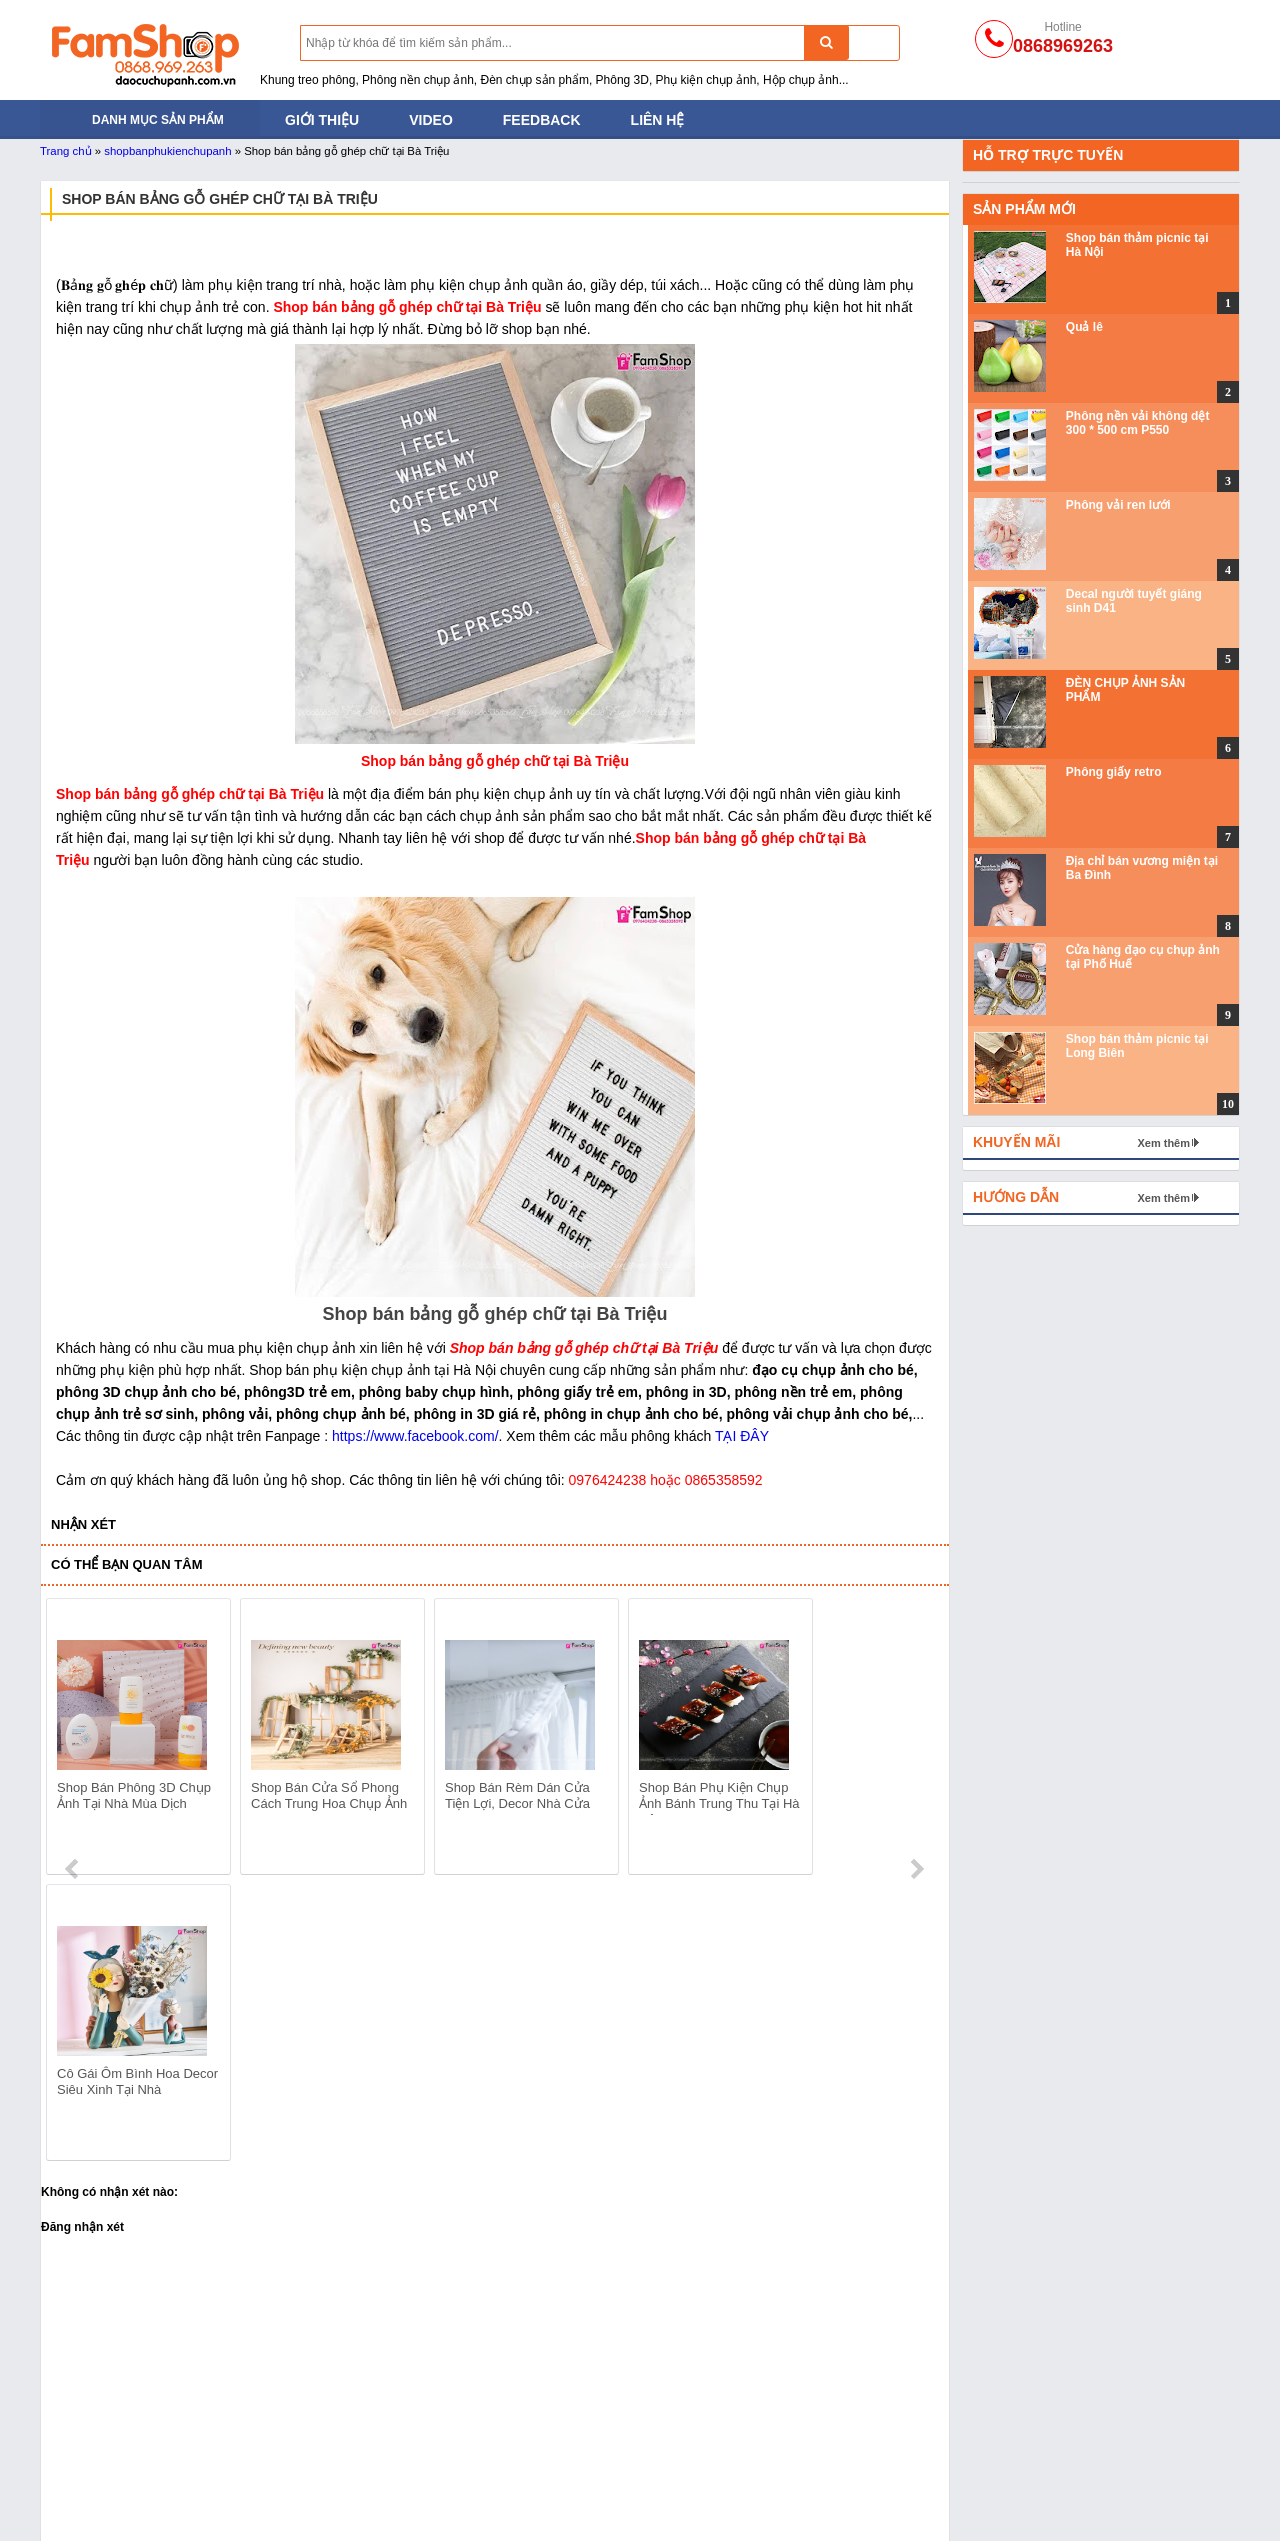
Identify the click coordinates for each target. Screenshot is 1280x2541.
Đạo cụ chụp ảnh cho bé (357, 2429)
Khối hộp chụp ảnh (819, 2454)
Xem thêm (1163, 1143)
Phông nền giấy (569, 2454)
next (916, 1740)
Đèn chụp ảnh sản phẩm (117, 2429)
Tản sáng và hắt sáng (107, 2454)
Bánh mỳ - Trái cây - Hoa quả (371, 2479)
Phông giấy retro (1114, 772)
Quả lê (1084, 327)
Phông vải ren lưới (1118, 505)
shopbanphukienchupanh (167, 151)
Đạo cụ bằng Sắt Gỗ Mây (359, 2454)
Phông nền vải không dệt (598, 2429)
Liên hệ (658, 120)
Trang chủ (66, 151)
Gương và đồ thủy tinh (830, 2504)
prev (73, 1740)
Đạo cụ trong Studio (102, 2504)
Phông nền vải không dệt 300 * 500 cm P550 (1138, 423)
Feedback (542, 120)
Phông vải (551, 2504)
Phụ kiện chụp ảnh (339, 2504)
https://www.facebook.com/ (415, 1436)
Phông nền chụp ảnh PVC (602, 2479)
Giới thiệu (322, 120)
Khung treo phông (95, 2479)
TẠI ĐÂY (742, 1436)
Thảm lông (793, 2429)
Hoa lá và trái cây (814, 2479)
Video (431, 120)
